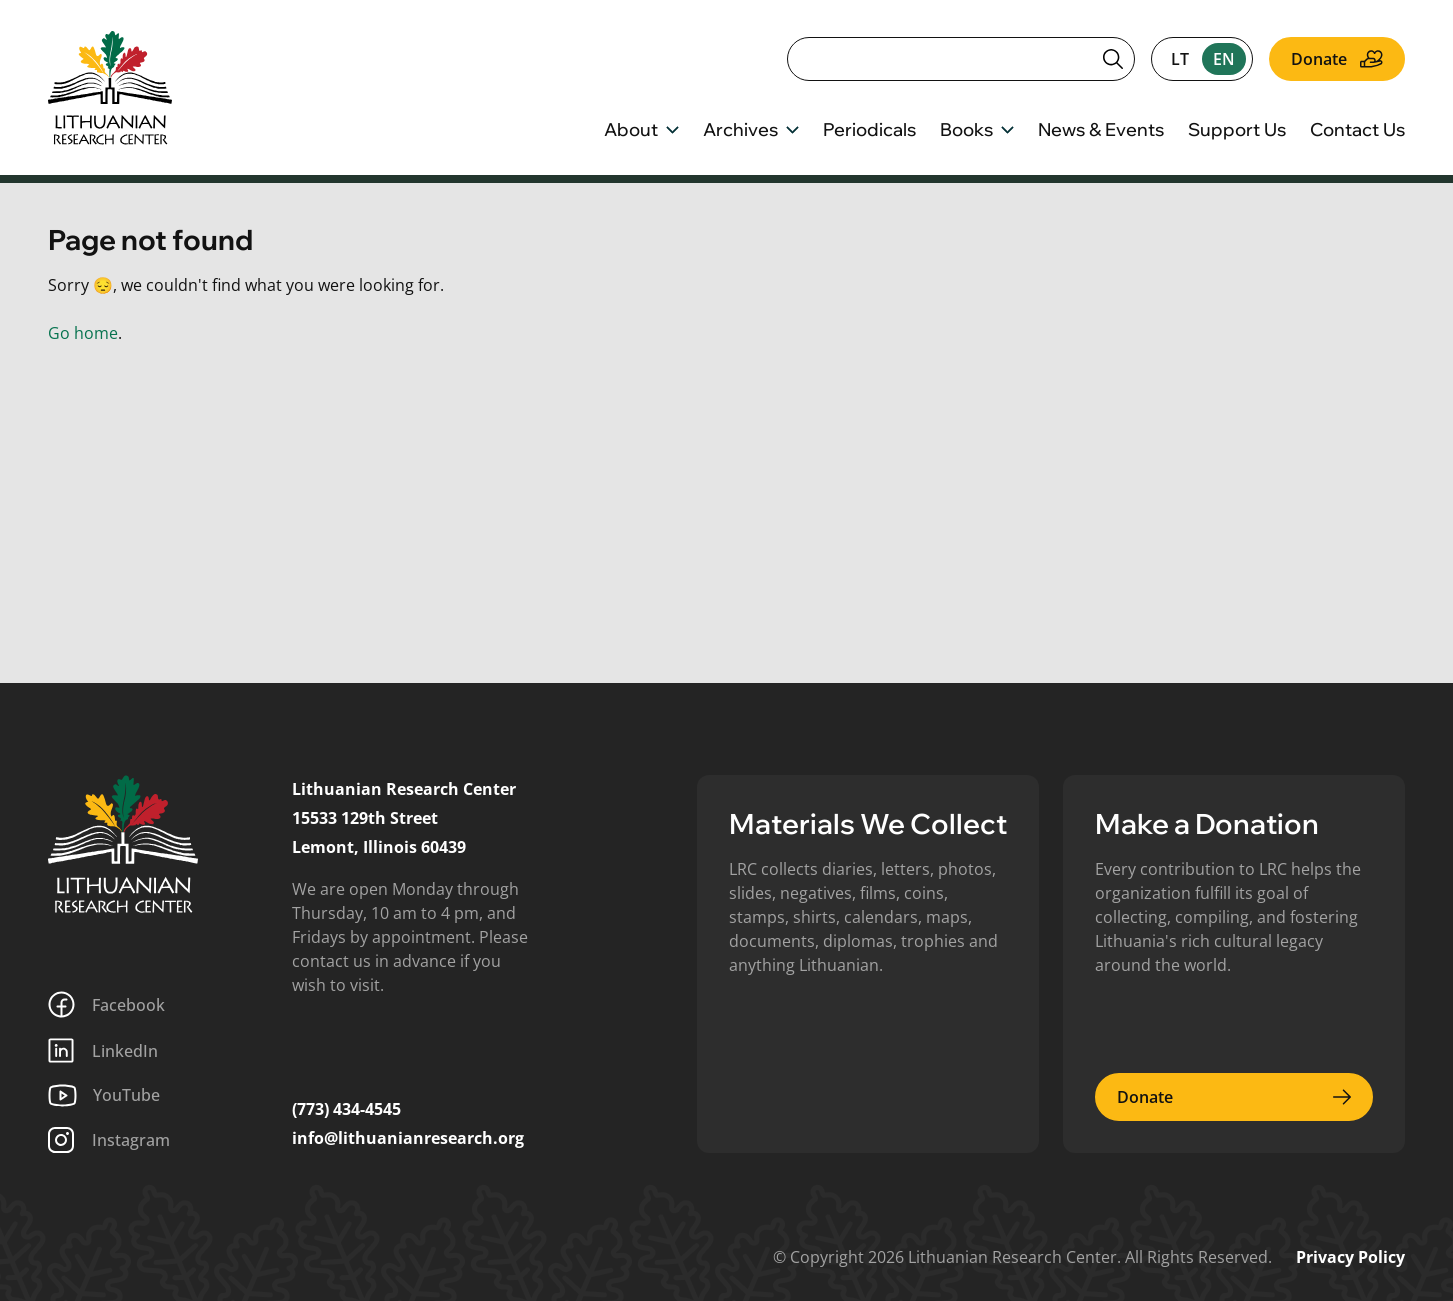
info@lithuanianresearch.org (408, 1138)
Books (977, 131)
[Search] (961, 59)
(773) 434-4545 (346, 1109)
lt (1180, 59)
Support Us (1237, 131)
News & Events (1101, 131)
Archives (751, 131)
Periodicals (869, 131)
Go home (83, 333)
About (641, 131)
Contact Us (1357, 131)
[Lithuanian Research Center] (123, 844)
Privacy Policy (1350, 1257)
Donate (1337, 59)
